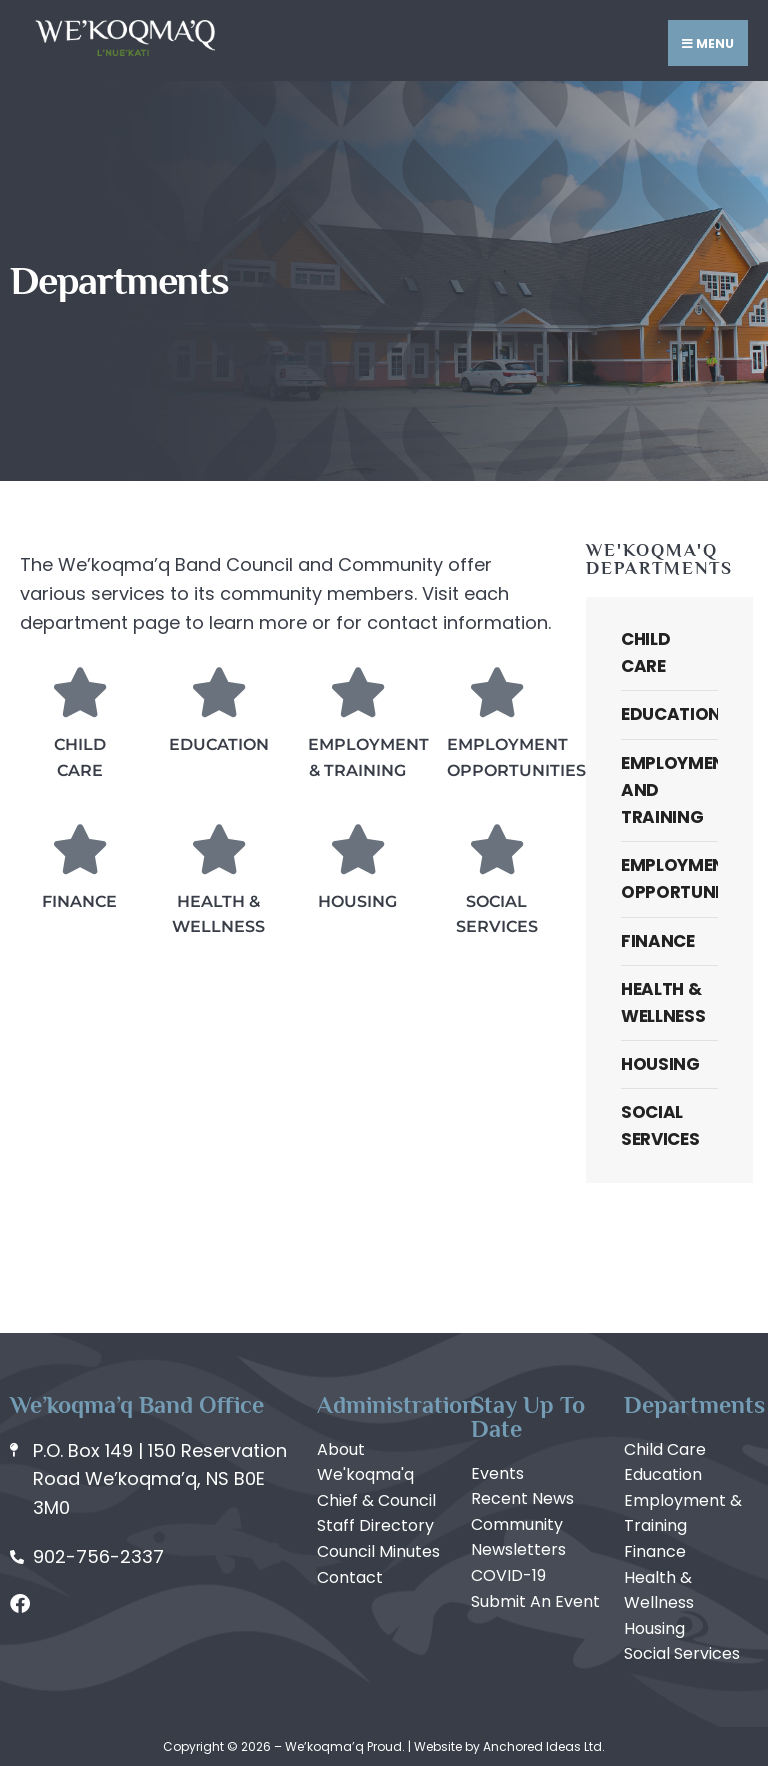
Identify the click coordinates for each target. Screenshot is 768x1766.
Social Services (660, 1125)
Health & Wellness (663, 1002)
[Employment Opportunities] (497, 692)
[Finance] (80, 849)
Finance (79, 901)
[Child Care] (80, 692)
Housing (357, 901)
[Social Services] (497, 849)
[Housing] (358, 849)
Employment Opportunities (669, 878)
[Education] (219, 692)
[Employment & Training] (358, 692)
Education (219, 744)
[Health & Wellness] (219, 849)
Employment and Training (669, 790)
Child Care (645, 652)
